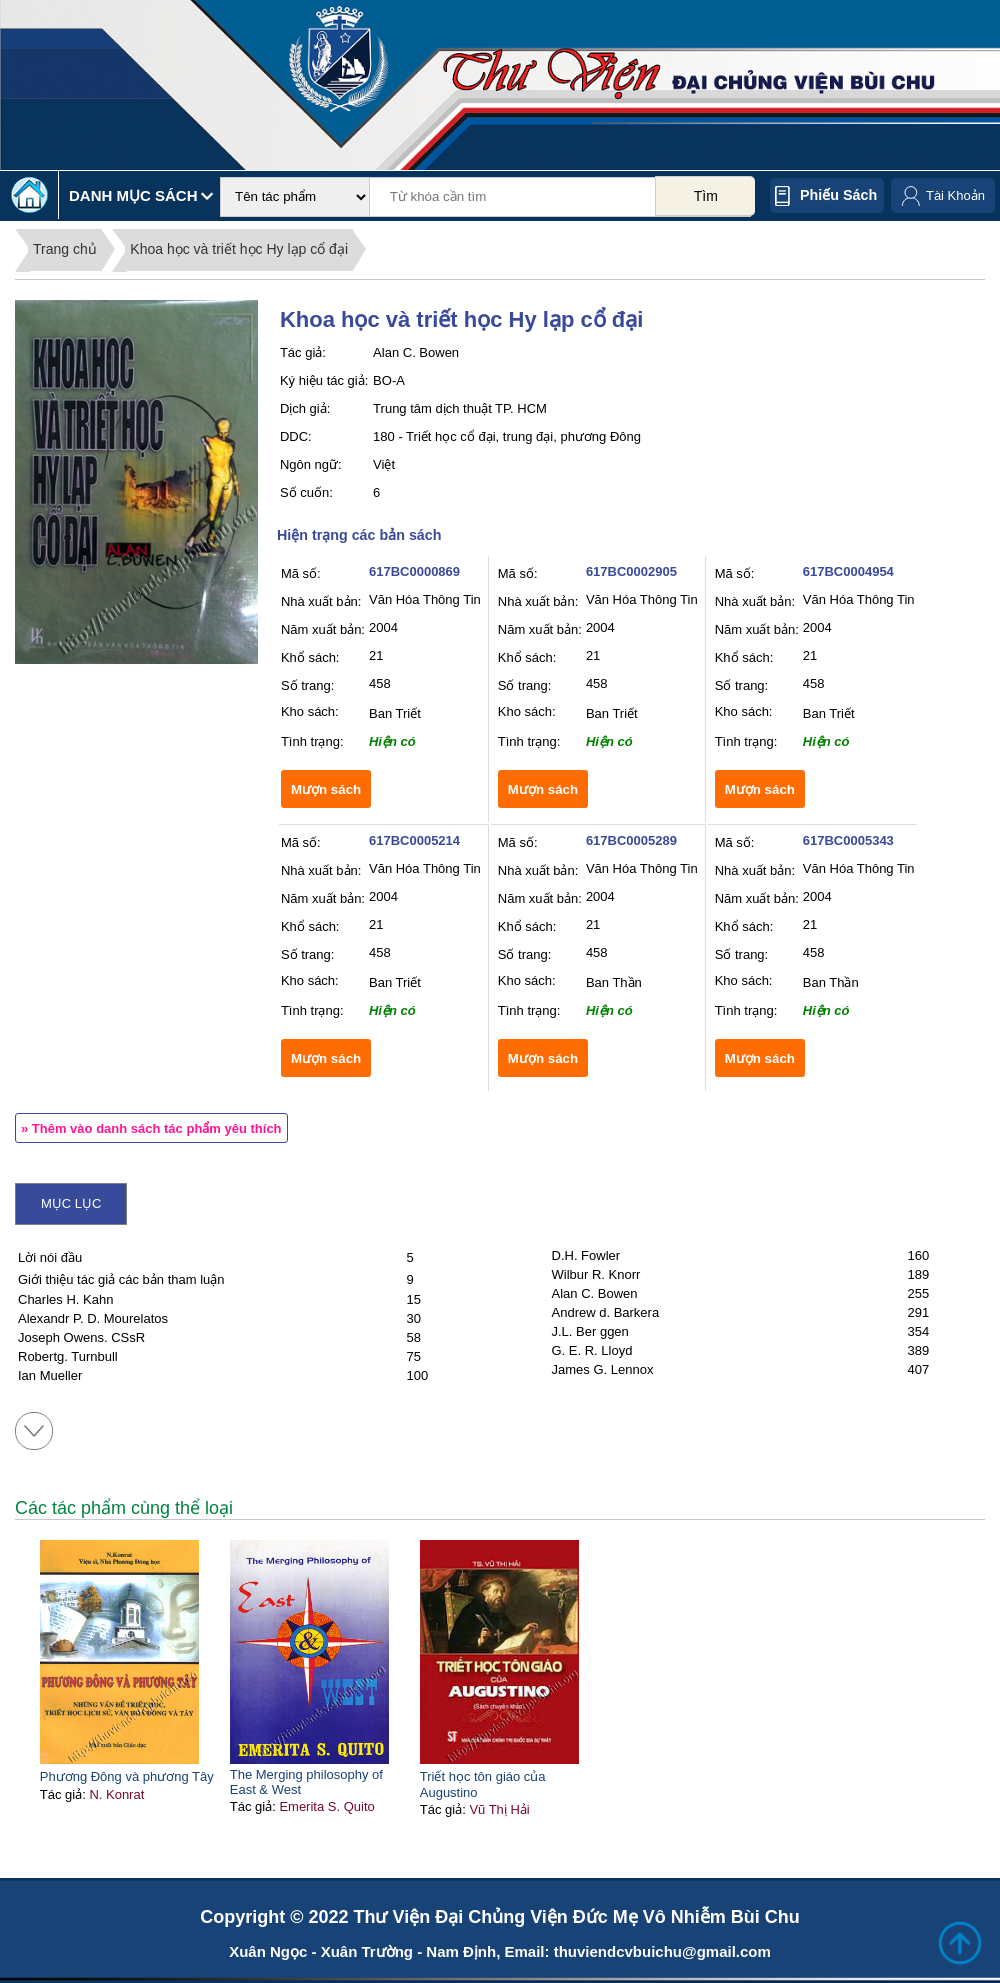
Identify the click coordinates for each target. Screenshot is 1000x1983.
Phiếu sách (838, 195)
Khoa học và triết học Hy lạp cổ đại (239, 249)
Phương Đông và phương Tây (127, 1776)
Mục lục (71, 1203)
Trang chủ (65, 249)
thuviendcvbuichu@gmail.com (662, 1951)
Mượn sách (326, 789)
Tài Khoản (955, 195)
